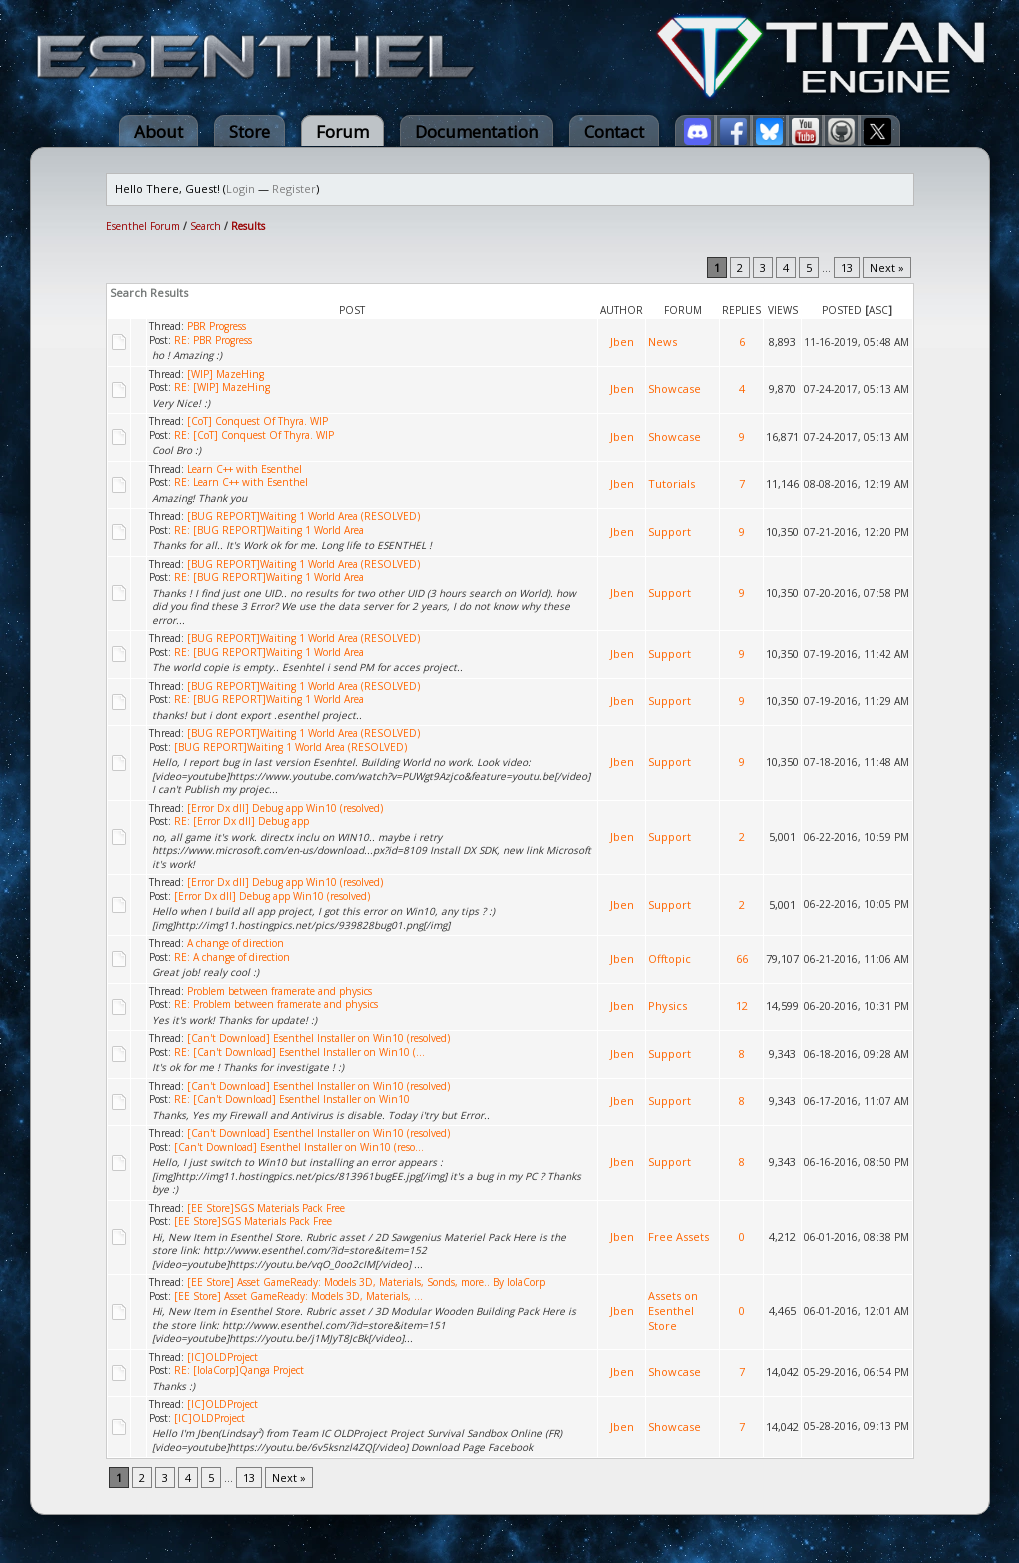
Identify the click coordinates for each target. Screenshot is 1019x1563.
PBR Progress (216, 326)
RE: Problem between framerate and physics (276, 1004)
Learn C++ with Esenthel (244, 469)
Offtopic (669, 958)
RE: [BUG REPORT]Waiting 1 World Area (269, 530)
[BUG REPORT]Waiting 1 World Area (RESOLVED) (303, 516)
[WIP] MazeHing (225, 374)
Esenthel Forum (143, 226)
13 (847, 267)
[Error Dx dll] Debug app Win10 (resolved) (285, 808)
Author (621, 310)
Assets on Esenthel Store (673, 1310)
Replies (741, 310)
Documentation (476, 131)
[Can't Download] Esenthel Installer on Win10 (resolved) (318, 1038)
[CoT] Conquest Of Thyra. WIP (257, 421)
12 (742, 1005)
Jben (622, 341)
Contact (614, 131)
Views (783, 310)
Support (669, 531)
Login (240, 188)
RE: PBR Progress (213, 340)
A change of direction (235, 943)
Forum (342, 131)
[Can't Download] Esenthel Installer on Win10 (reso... (299, 1147)
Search (205, 226)
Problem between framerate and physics (279, 991)
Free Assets (678, 1236)
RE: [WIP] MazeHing (222, 387)
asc (878, 310)
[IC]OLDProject (222, 1357)
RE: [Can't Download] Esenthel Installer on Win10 (292, 1099)
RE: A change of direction (232, 957)
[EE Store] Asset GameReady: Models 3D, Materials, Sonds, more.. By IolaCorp (366, 1282)
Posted (842, 310)
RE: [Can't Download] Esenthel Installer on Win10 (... (299, 1052)
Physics (667, 1005)
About (158, 131)
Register (294, 188)
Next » (887, 267)
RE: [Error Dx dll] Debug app (241, 821)
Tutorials (671, 483)
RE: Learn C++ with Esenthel (241, 482)
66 (742, 958)
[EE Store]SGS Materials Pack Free (266, 1208)
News (662, 341)
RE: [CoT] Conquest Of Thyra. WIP (254, 435)
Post (352, 310)
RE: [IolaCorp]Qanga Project (239, 1370)
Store (249, 131)
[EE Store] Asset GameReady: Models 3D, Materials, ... (298, 1296)
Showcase (674, 388)
